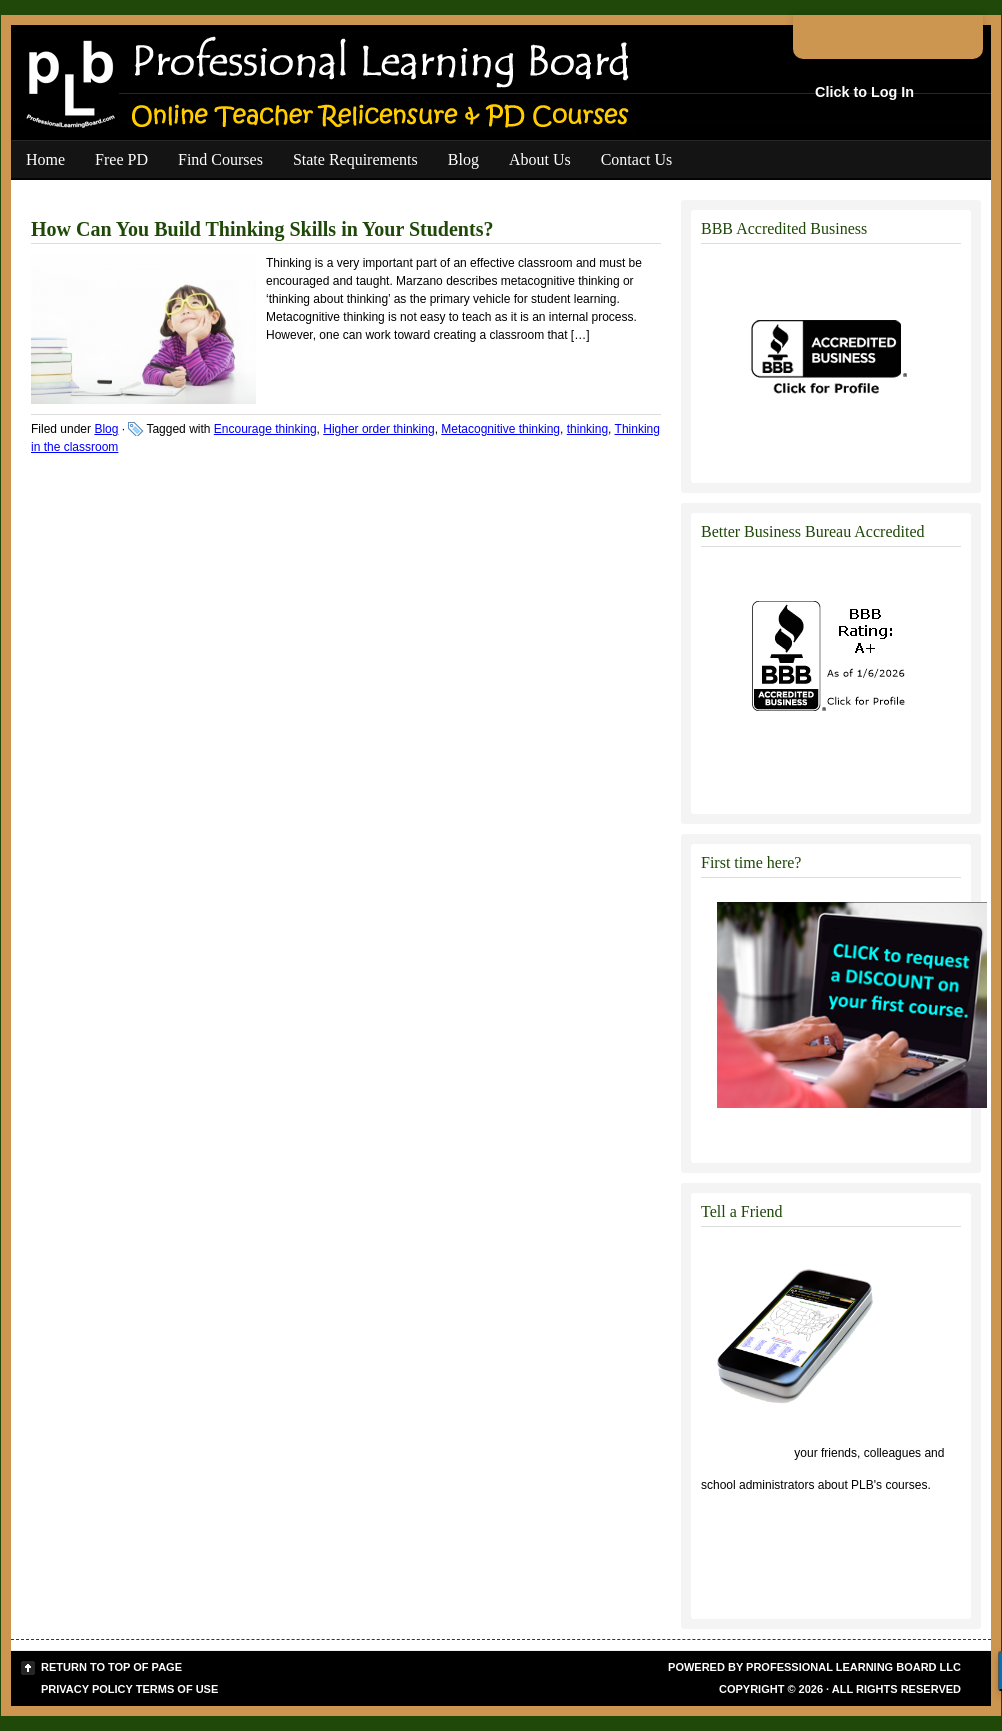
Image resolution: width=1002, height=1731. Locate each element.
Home (45, 159)
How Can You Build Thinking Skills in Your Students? (262, 229)
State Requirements (355, 159)
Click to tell (746, 1453)
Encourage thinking (265, 429)
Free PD (121, 159)
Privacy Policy (87, 1689)
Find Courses (220, 159)
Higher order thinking (378, 429)
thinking (587, 429)
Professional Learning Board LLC (853, 1667)
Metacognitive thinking (500, 429)
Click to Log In (864, 92)
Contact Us (637, 159)
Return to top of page (111, 1667)
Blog (463, 159)
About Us (540, 159)
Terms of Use (177, 1689)
